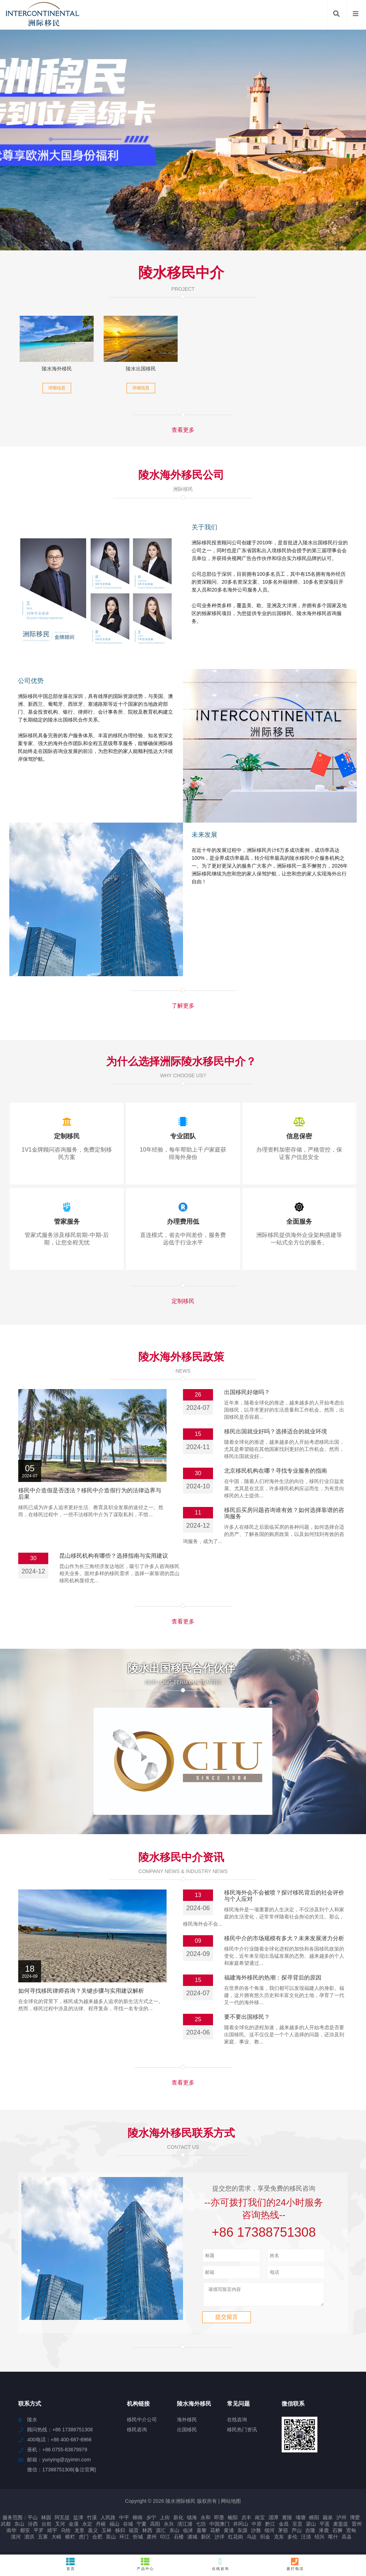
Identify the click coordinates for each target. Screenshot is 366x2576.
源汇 (161, 2533)
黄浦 (229, 2533)
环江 (124, 2540)
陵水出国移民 (141, 368)
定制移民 (183, 1301)
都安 (25, 2533)
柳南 (138, 2520)
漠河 (16, 2540)
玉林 (107, 2533)
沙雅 (256, 2533)
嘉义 (93, 2533)
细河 (269, 2533)
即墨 (219, 2520)
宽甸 (351, 2533)
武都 (6, 2527)
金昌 (284, 2527)
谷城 (128, 2527)
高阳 (155, 2527)
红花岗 (235, 2540)
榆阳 (233, 2520)
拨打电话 (295, 2564)
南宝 (260, 2520)
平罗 (39, 2533)
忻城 (138, 2540)
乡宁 (151, 2520)
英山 (111, 2540)
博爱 (355, 2520)
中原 (257, 2527)
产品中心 (145, 2564)
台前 (46, 2527)
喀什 (333, 2540)
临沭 (188, 2533)
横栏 (70, 2540)
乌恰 (66, 2533)
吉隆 (310, 2533)
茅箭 (283, 2533)
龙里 (79, 2533)
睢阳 (314, 2520)
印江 (165, 2540)
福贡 (134, 2533)
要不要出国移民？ (247, 2017)
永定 (87, 2527)
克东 (279, 2540)
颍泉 (328, 2520)
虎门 (84, 2540)
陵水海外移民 (57, 368)
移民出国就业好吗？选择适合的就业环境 (275, 1431)
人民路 (107, 2520)
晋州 (357, 2527)
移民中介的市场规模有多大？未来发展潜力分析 (284, 1938)
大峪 (56, 2540)
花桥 (215, 2533)
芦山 (297, 2533)
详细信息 (56, 387)
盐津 (78, 2520)
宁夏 (142, 2527)
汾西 (33, 2527)
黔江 (270, 2527)
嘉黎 (202, 2533)
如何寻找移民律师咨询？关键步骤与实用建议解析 (81, 1991)
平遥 (325, 2527)
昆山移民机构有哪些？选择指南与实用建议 (113, 1556)
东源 (242, 2533)
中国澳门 (219, 2527)
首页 (71, 2564)
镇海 (192, 2520)
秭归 (120, 2533)
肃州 (152, 2540)
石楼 (179, 2540)
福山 (114, 2527)
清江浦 (184, 2527)
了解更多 (183, 1006)
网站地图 (231, 2504)
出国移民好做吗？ (247, 1392)
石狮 (337, 2533)
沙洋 (219, 2540)
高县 (347, 2540)
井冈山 (240, 2527)
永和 (206, 2520)
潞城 (192, 2540)
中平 (124, 2520)
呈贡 (297, 2527)
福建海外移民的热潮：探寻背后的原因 (272, 1978)
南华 (11, 2533)
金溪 (74, 2527)
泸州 (341, 2520)
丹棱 (101, 2527)
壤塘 (301, 2520)
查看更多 (183, 430)
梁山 (311, 2527)
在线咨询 (220, 2564)
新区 (206, 2540)
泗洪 (29, 2540)
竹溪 (92, 2520)
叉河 (60, 2527)
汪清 (306, 2540)
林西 (147, 2533)
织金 (265, 2540)
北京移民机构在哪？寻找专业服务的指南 (275, 1471)
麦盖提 (340, 2527)
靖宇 (52, 2533)
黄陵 (287, 2520)
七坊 (201, 2527)
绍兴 (320, 2540)
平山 (33, 2520)
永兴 (169, 2527)
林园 (46, 2520)
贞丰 (246, 2520)
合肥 (97, 2540)
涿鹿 (324, 2533)
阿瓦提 (62, 2520)
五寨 (43, 2540)
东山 (19, 2527)
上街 (165, 2520)
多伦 (292, 2540)
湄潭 (273, 2520)
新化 (178, 2520)
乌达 (252, 2540)
